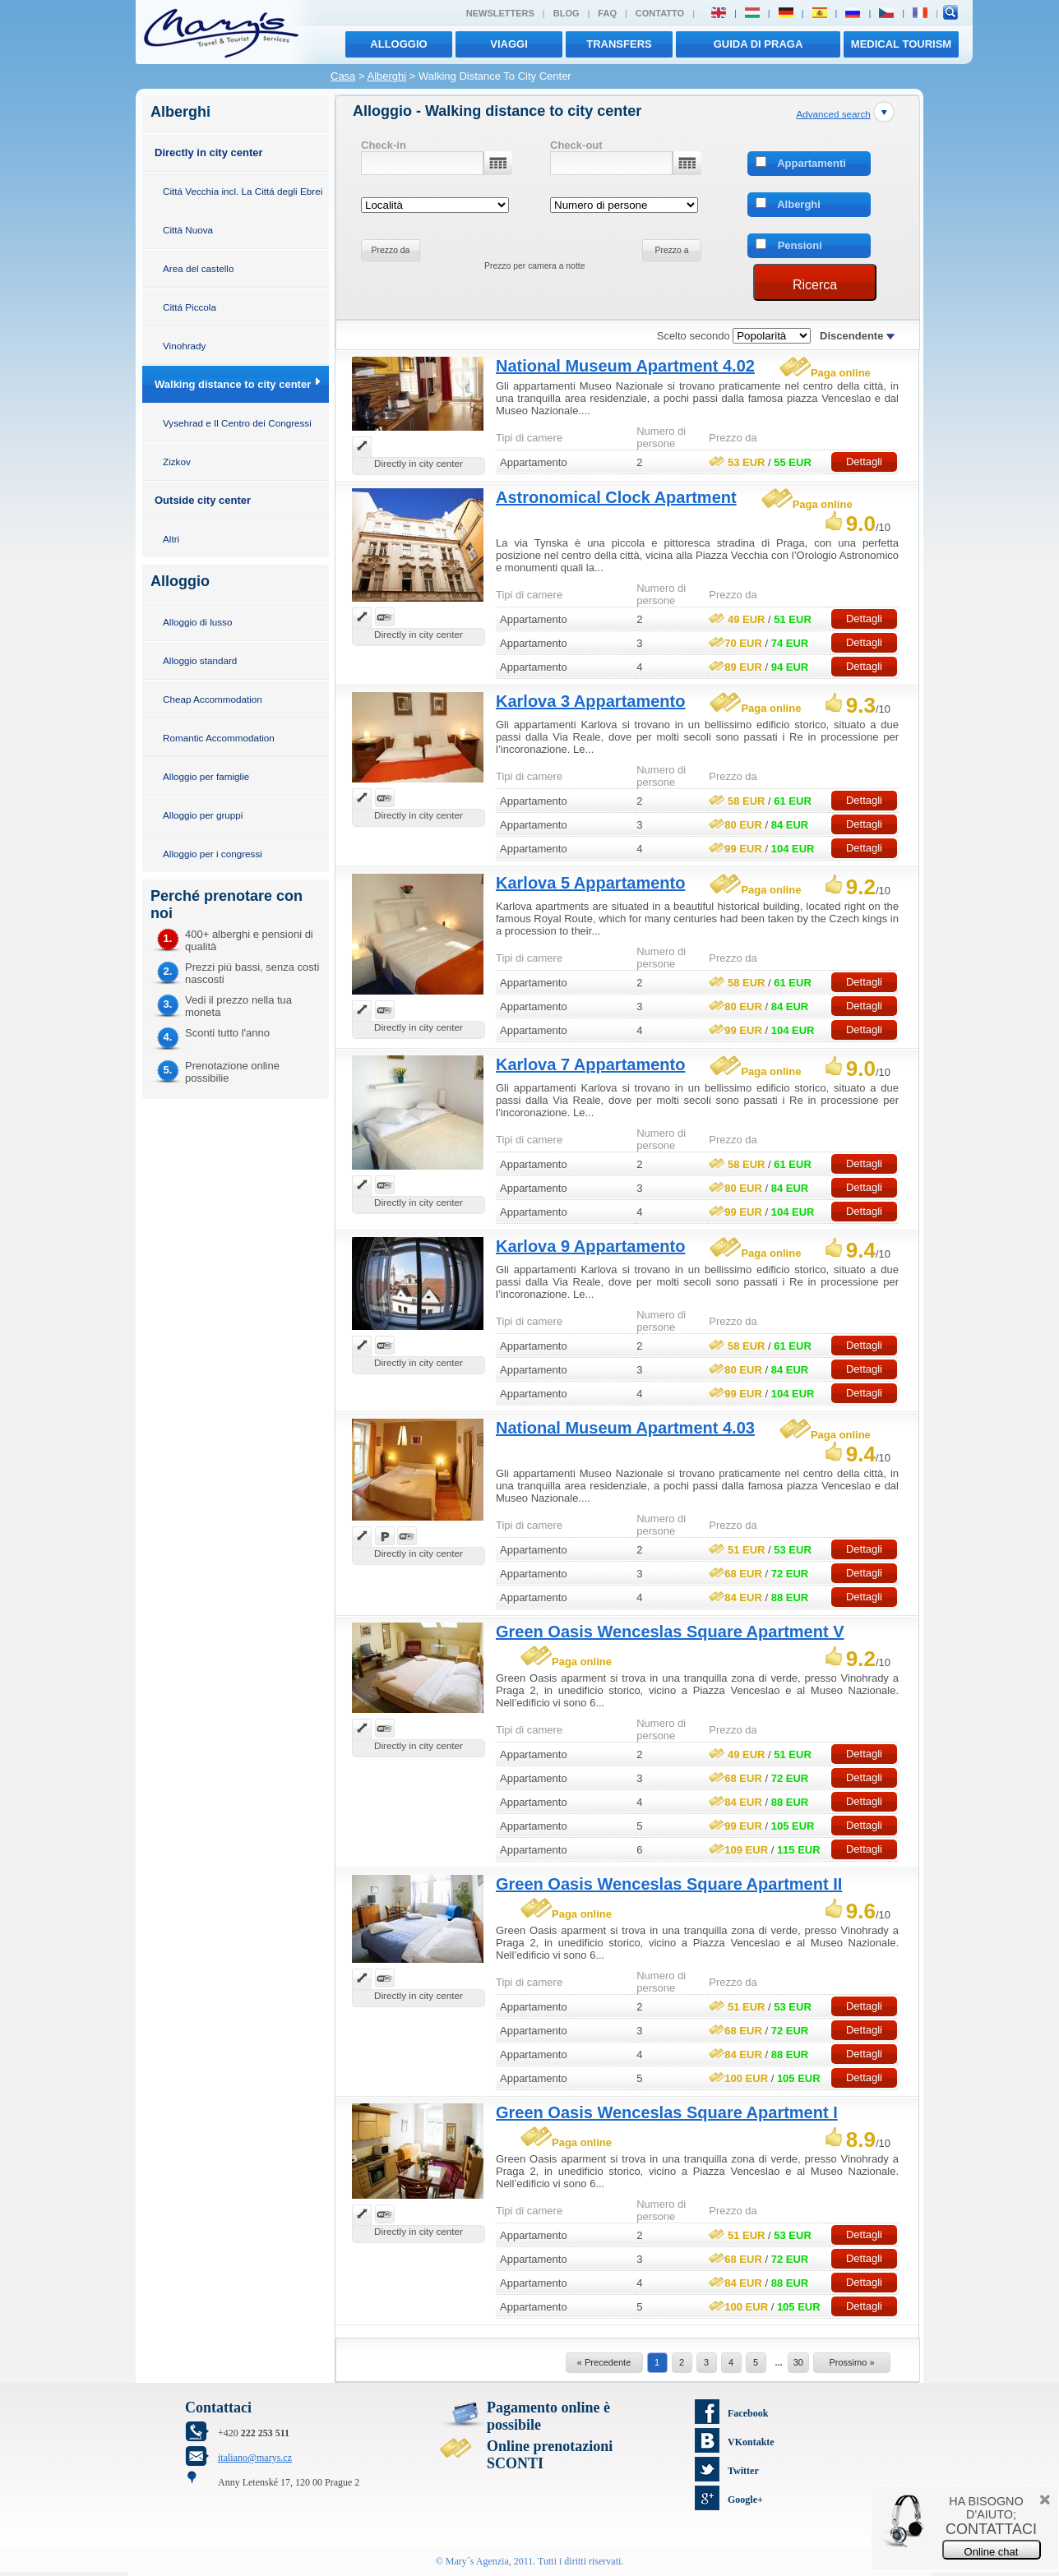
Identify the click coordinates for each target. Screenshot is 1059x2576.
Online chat (991, 2552)
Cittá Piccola (189, 307)
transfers (618, 44)
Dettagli (864, 461)
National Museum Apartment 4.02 (625, 366)
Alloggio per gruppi (203, 815)
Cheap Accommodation (212, 699)
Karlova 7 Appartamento (590, 1064)
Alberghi (386, 76)
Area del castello (198, 268)
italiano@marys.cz (255, 2457)
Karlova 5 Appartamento (590, 883)
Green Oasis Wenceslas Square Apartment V (670, 1632)
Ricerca (815, 285)
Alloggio (398, 44)
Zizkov (177, 461)
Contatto (660, 13)
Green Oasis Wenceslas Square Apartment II (669, 1884)
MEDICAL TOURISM (901, 44)
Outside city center (203, 500)
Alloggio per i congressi (212, 853)
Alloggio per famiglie (206, 776)
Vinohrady (184, 345)
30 (798, 2362)
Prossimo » (851, 2362)
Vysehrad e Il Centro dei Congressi (237, 423)
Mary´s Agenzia (477, 2561)
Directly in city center (209, 152)
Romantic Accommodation (219, 737)
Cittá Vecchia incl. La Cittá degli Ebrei (242, 191)
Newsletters (500, 13)
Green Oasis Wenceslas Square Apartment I (667, 2112)
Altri (171, 538)
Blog (566, 13)
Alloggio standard (200, 660)
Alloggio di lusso (197, 621)
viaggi (509, 44)
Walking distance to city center (233, 384)
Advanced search (833, 113)
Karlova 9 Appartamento (590, 1246)
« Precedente (604, 2362)
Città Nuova (188, 229)
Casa (343, 76)
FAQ (607, 13)
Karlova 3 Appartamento (590, 701)
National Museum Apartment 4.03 (625, 1428)
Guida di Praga (758, 44)
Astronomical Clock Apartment (616, 497)
